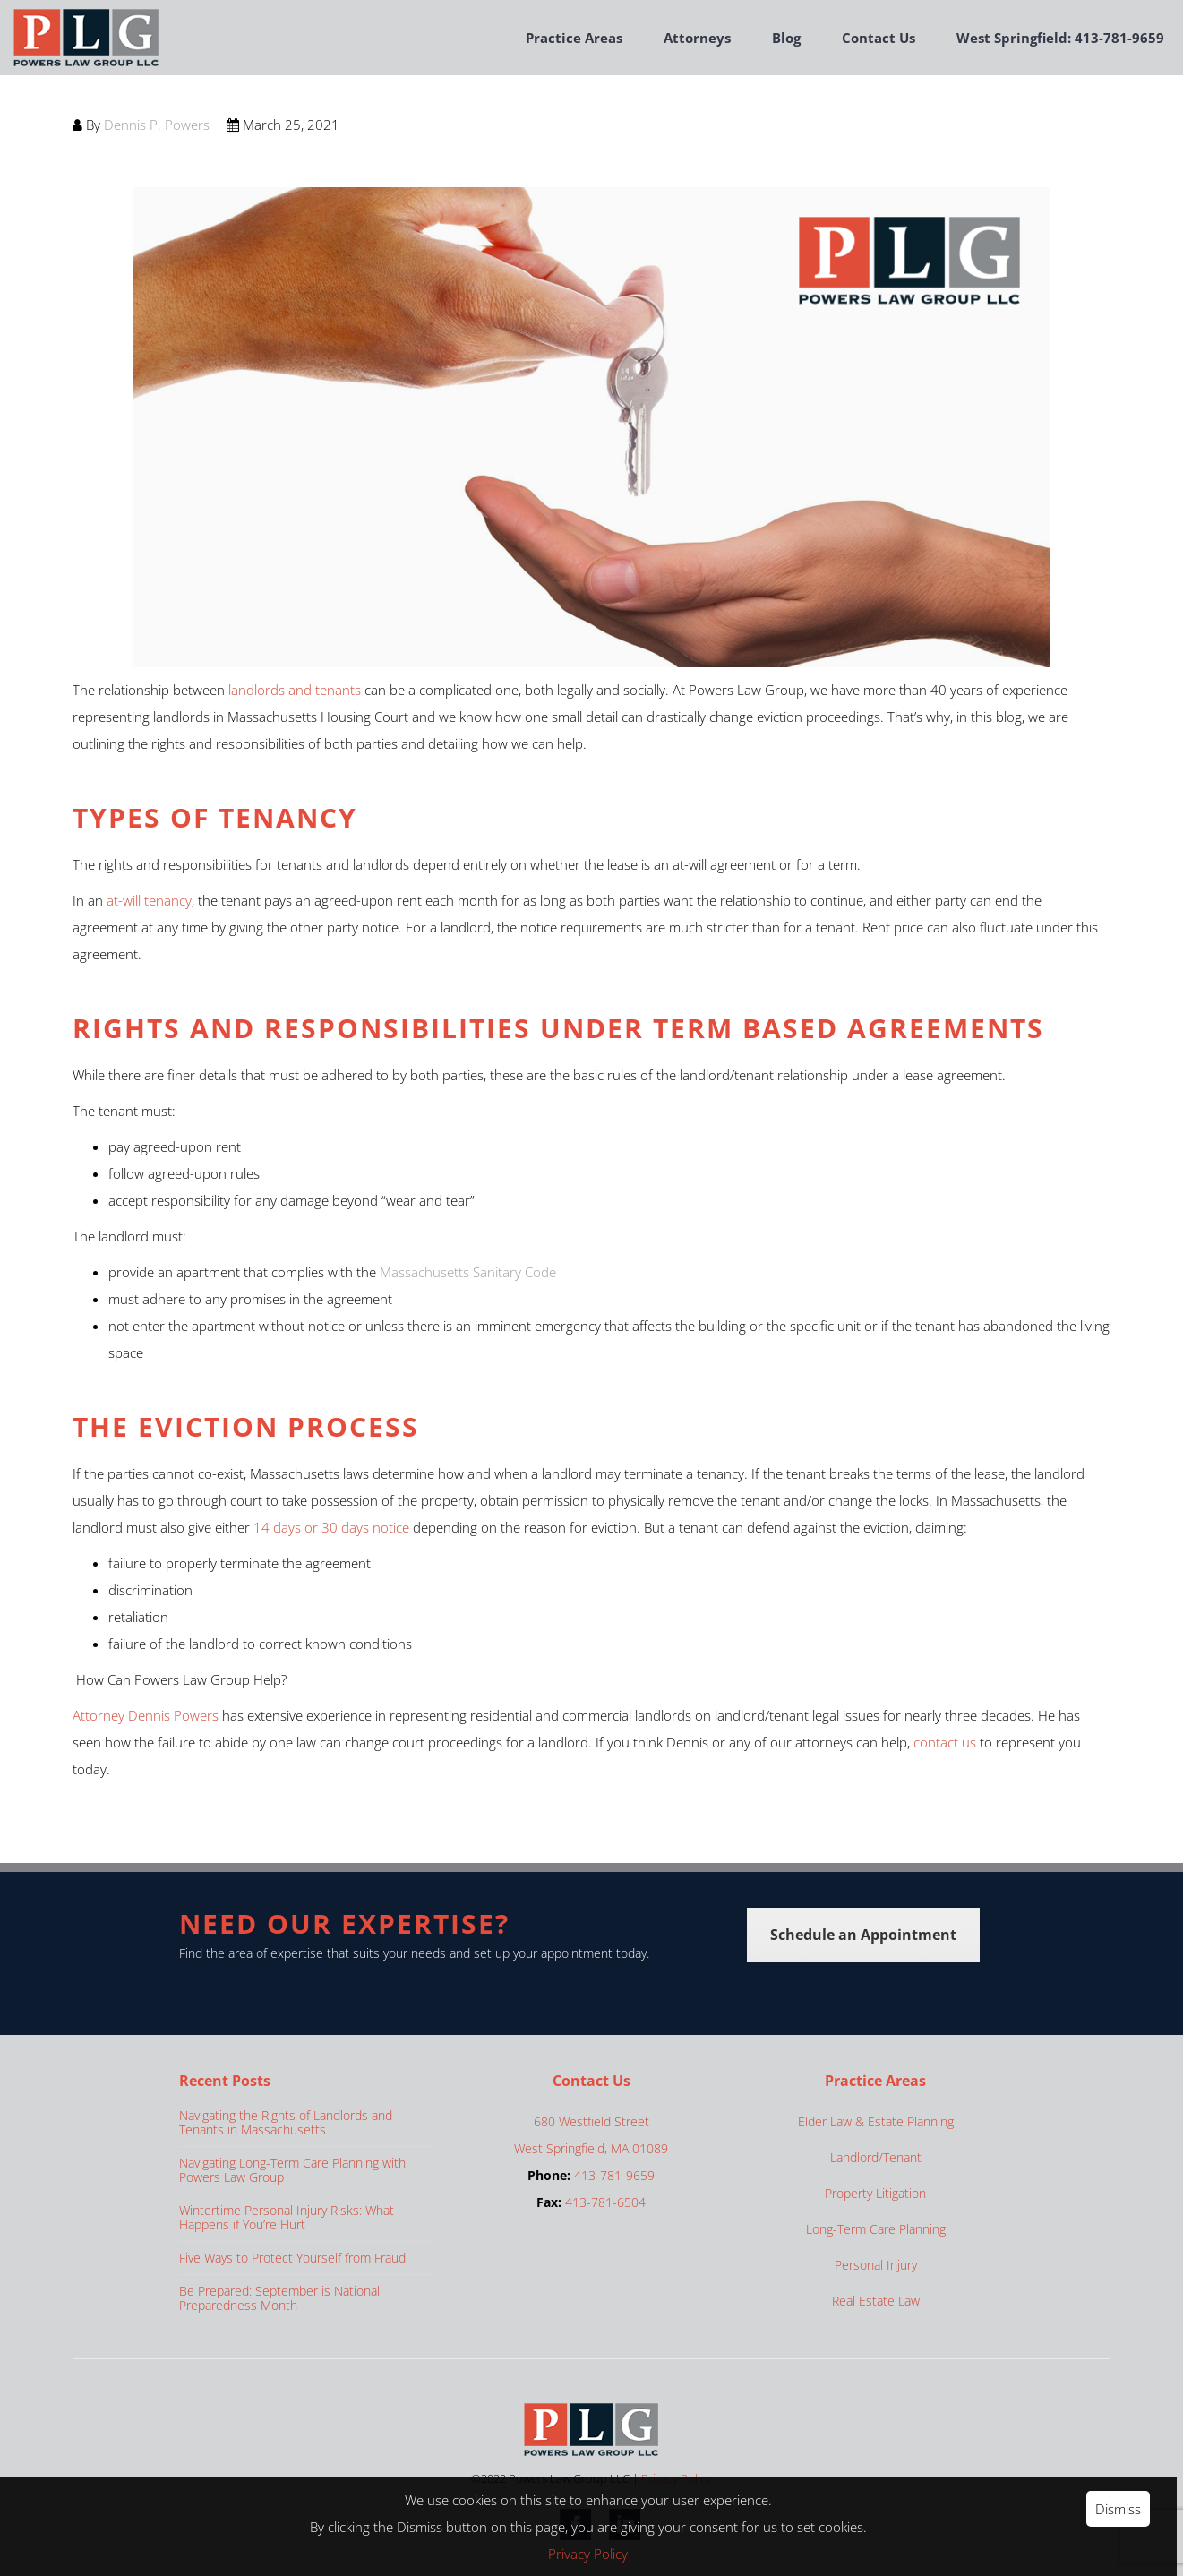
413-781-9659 (614, 2175)
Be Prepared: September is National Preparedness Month (279, 2298)
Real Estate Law (876, 2300)
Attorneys (697, 38)
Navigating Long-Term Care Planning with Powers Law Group (292, 2169)
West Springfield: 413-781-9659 (1060, 38)
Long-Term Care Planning (876, 2228)
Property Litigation (875, 2193)
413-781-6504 (605, 2202)
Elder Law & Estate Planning (876, 2121)
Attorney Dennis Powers (146, 1715)
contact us (944, 1742)
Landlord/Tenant (876, 2157)
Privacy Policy (591, 2554)
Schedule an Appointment (863, 1935)
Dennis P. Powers (157, 124)
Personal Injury (876, 2264)
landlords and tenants (294, 690)
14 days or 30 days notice (329, 1527)
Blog (786, 38)
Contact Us (878, 38)
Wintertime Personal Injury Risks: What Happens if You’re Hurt (286, 2217)
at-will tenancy (149, 900)
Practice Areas (574, 38)
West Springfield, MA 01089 (591, 2148)
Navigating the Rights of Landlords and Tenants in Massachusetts (285, 2122)
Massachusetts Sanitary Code (468, 1272)
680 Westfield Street (591, 2121)
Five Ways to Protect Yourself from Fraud (292, 2257)
